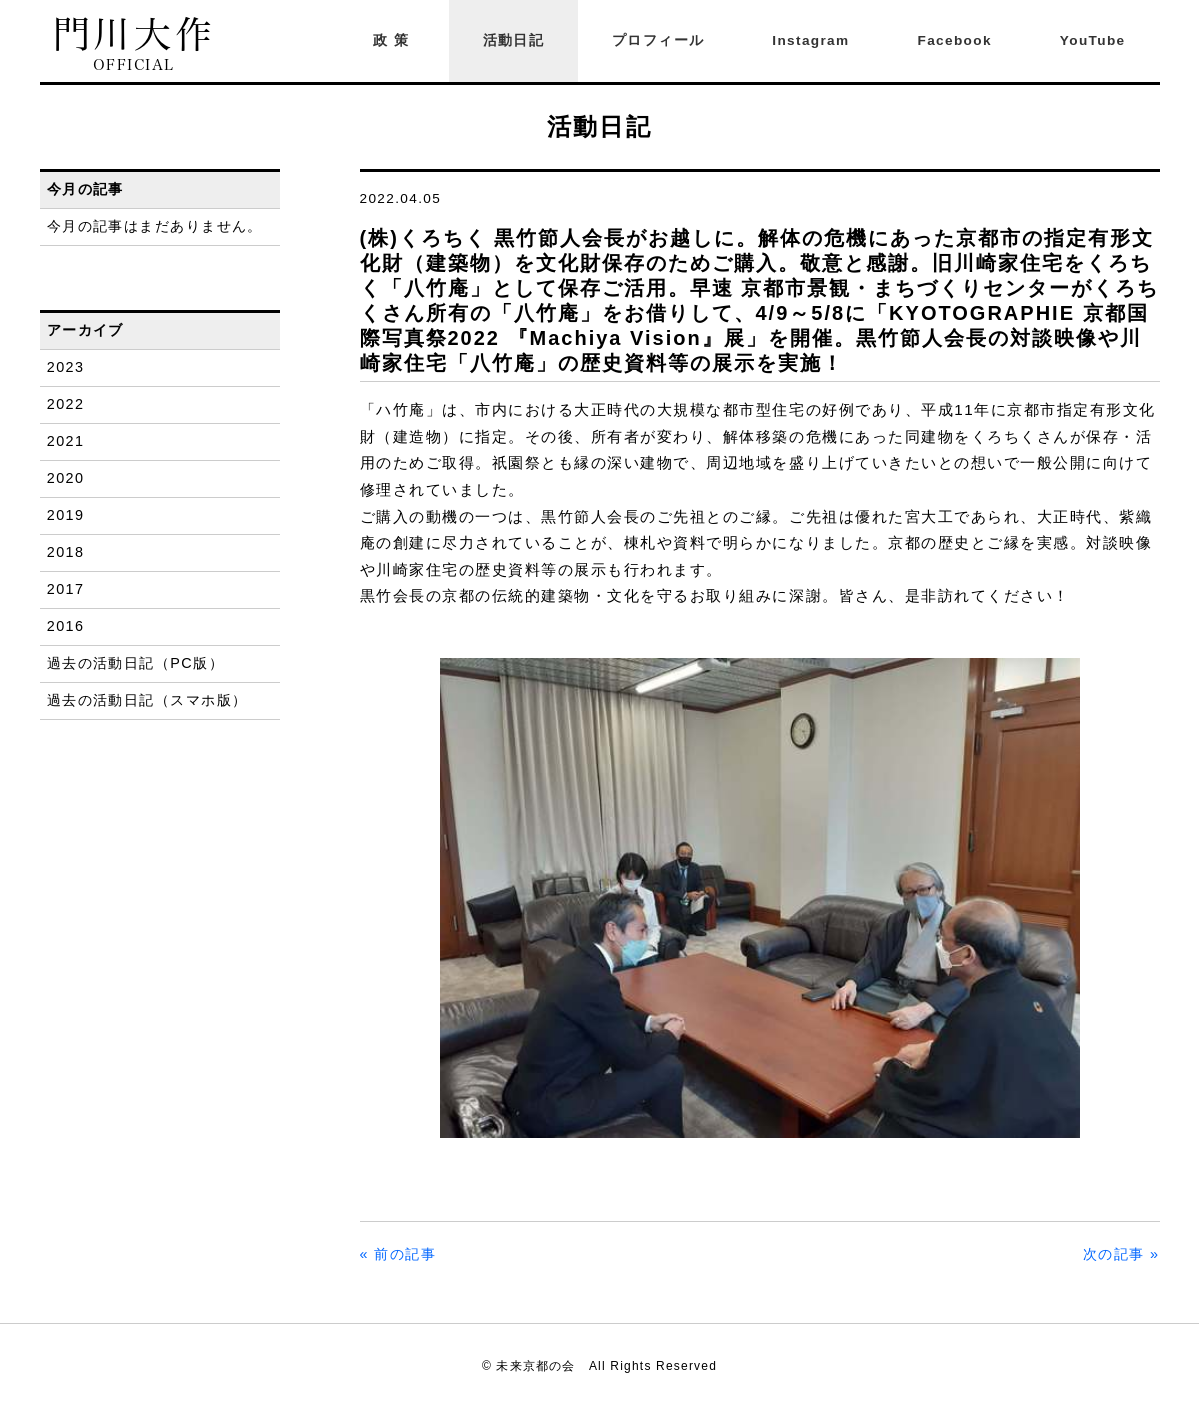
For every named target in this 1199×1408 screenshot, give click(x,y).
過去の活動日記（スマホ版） (147, 700)
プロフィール (658, 40)
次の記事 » (1121, 1254)
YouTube (1093, 40)
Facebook (955, 40)
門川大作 (134, 44)
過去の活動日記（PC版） (135, 663)
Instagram (810, 40)
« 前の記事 (398, 1254)
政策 (394, 40)
